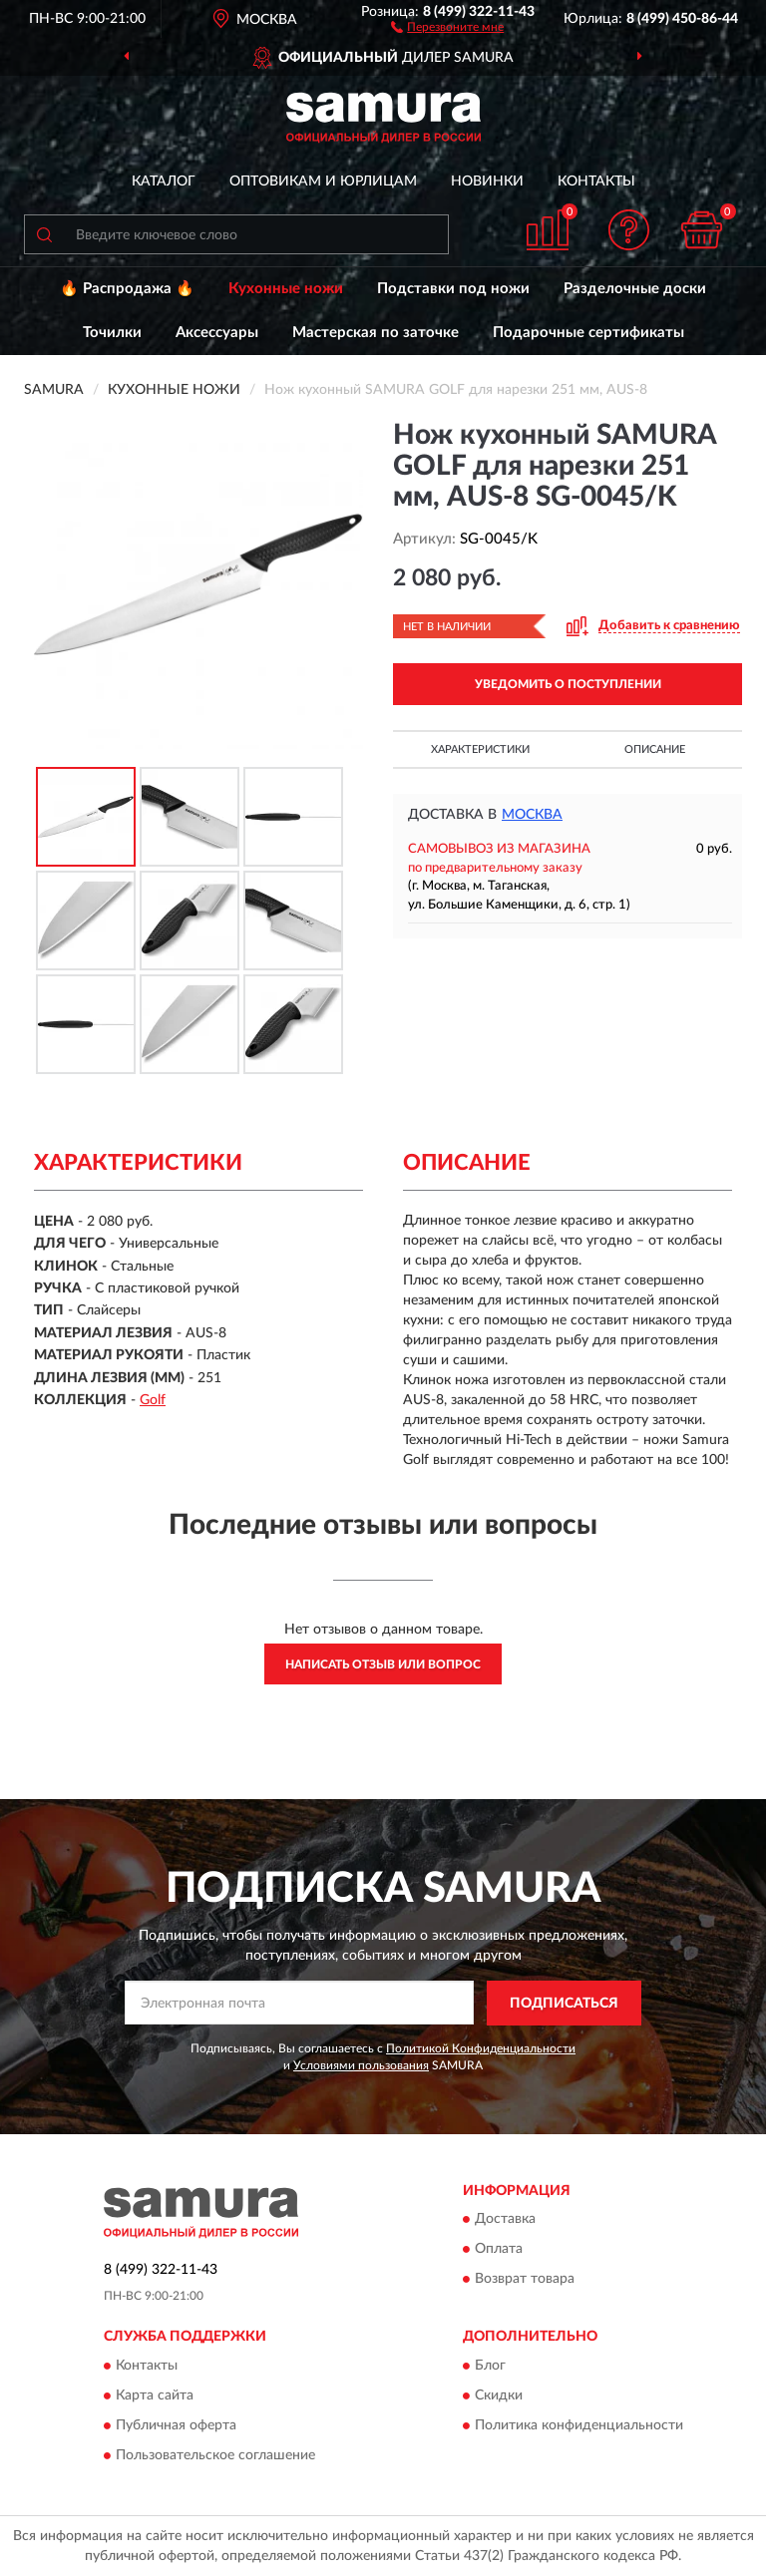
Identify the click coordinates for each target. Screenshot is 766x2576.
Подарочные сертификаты (588, 332)
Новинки (487, 181)
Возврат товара (524, 2280)
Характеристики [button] (480, 749)
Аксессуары (217, 332)
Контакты (596, 181)
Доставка (505, 2220)
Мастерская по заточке (375, 332)
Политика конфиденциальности (579, 2425)
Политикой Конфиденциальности (480, 2048)
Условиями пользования (361, 2065)
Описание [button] (654, 749)
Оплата (499, 2250)
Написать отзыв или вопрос (383, 1664)
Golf (153, 1400)
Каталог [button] (163, 181)
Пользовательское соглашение (215, 2455)
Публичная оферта (176, 2425)
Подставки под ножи (453, 288)
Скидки (499, 2395)
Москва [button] (532, 815)
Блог (490, 2366)
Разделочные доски (635, 288)
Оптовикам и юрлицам (323, 181)
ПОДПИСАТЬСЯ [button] (564, 2004)
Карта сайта (154, 2395)
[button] (447, 26)
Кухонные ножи (285, 288)
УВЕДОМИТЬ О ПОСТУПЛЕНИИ (568, 684)
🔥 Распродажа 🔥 (127, 288)
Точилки (112, 332)
